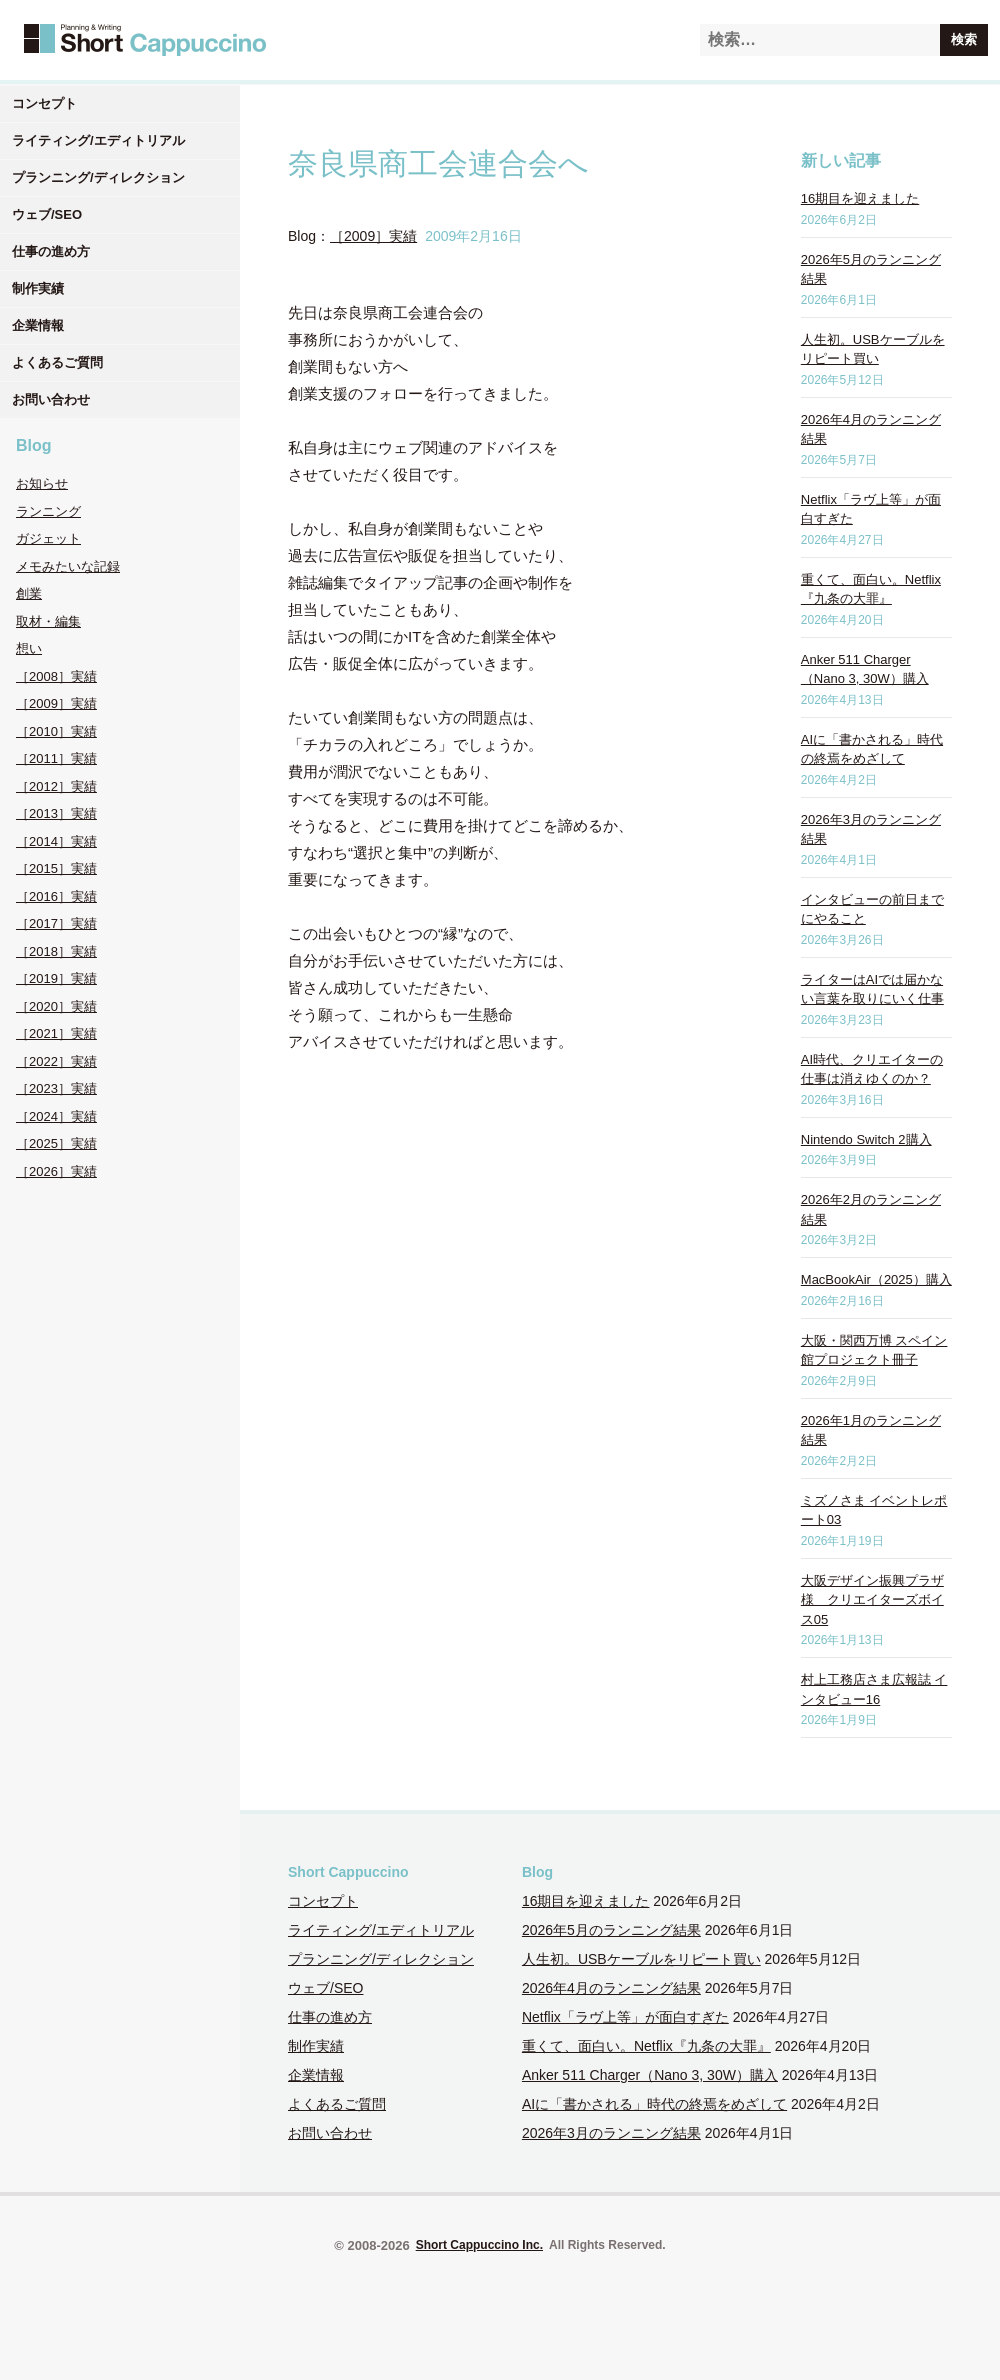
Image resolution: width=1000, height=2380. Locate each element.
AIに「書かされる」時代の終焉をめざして (654, 2104)
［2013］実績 (56, 813)
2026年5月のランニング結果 (611, 1930)
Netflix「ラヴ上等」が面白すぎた (625, 2017)
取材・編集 (48, 621)
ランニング (48, 511)
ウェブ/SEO (47, 214)
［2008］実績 (56, 676)
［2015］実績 (56, 868)
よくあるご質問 (57, 362)
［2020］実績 (56, 1006)
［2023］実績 (56, 1088)
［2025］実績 (56, 1143)
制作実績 (38, 288)
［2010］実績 (56, 731)
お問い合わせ (51, 399)
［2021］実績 (56, 1033)
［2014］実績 (56, 841)
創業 (29, 593)
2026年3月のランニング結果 (611, 2133)
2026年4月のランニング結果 (611, 1988)
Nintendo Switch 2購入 (866, 1139)
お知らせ (42, 483)
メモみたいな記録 (68, 566)
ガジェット (48, 538)
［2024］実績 (56, 1116)
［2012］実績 (56, 786)
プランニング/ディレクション (98, 177)
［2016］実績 (56, 896)
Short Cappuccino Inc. (479, 2245)
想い (29, 648)
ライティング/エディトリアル (98, 140)
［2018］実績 (56, 951)
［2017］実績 (56, 923)
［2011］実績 (56, 758)
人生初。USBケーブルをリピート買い (641, 1959)
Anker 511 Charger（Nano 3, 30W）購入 (650, 2075)
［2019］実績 (56, 978)
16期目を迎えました (860, 198)
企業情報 (38, 325)
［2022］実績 (56, 1061)
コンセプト (44, 103)
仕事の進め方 (51, 251)
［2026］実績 (56, 1171)
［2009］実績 (56, 703)
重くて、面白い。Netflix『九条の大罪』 (646, 2046)
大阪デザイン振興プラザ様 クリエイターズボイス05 (872, 1600)
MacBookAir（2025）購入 (876, 1279)
